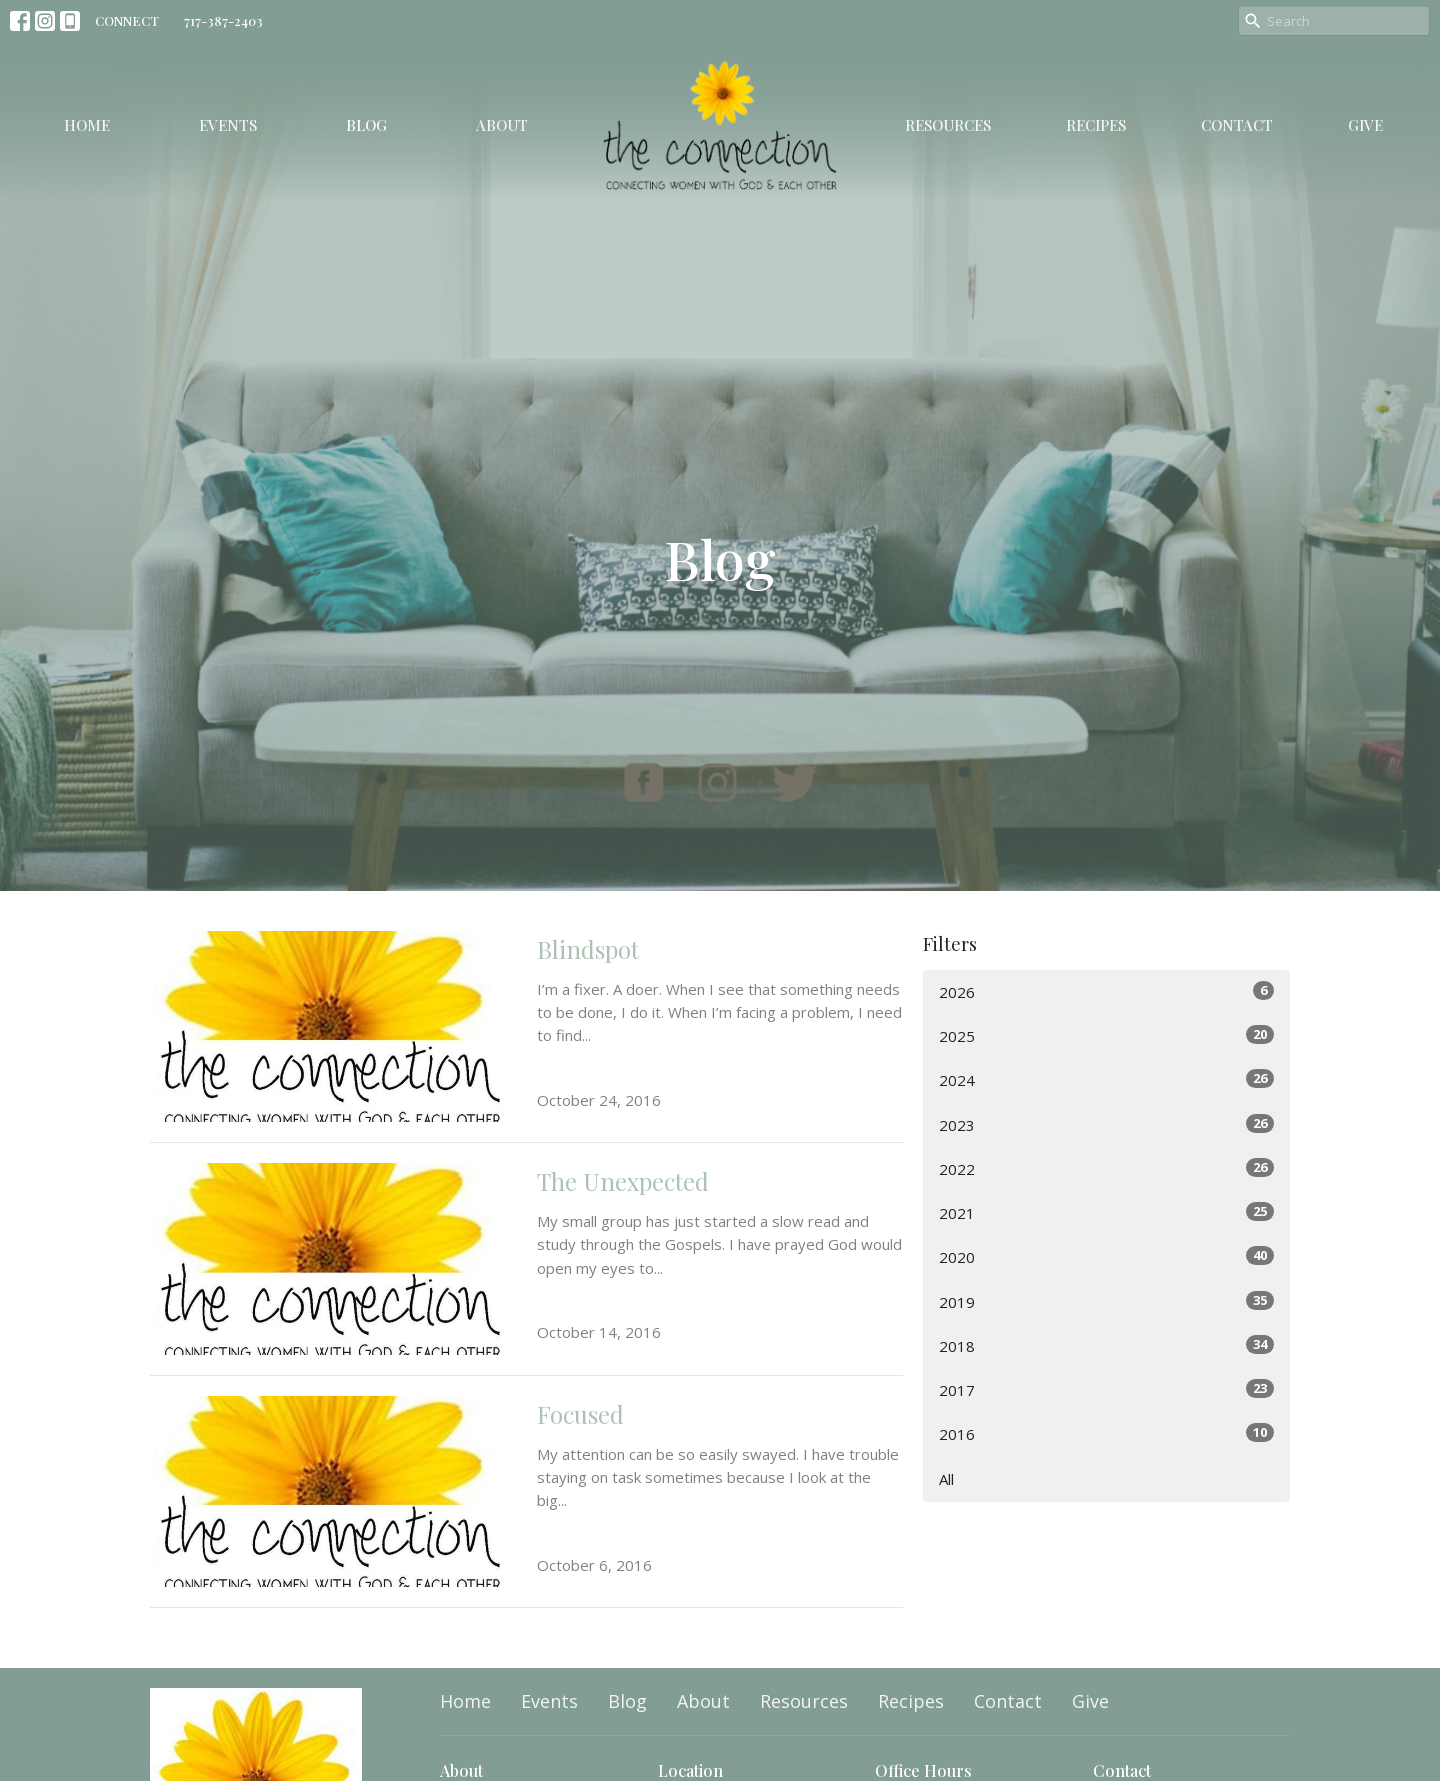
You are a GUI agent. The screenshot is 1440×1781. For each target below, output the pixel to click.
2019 (1106, 1301)
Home (87, 125)
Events (228, 125)
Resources (948, 125)
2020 (1106, 1256)
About (502, 125)
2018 (1106, 1345)
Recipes (1096, 125)
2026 (1106, 991)
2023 (1106, 1124)
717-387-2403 (223, 20)
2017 (1106, 1389)
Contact (1237, 125)
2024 (1106, 1079)
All (946, 1479)
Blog (366, 125)
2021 (1106, 1212)
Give (1365, 125)
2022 (1106, 1168)
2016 (1106, 1433)
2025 (1106, 1035)
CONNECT (127, 20)
